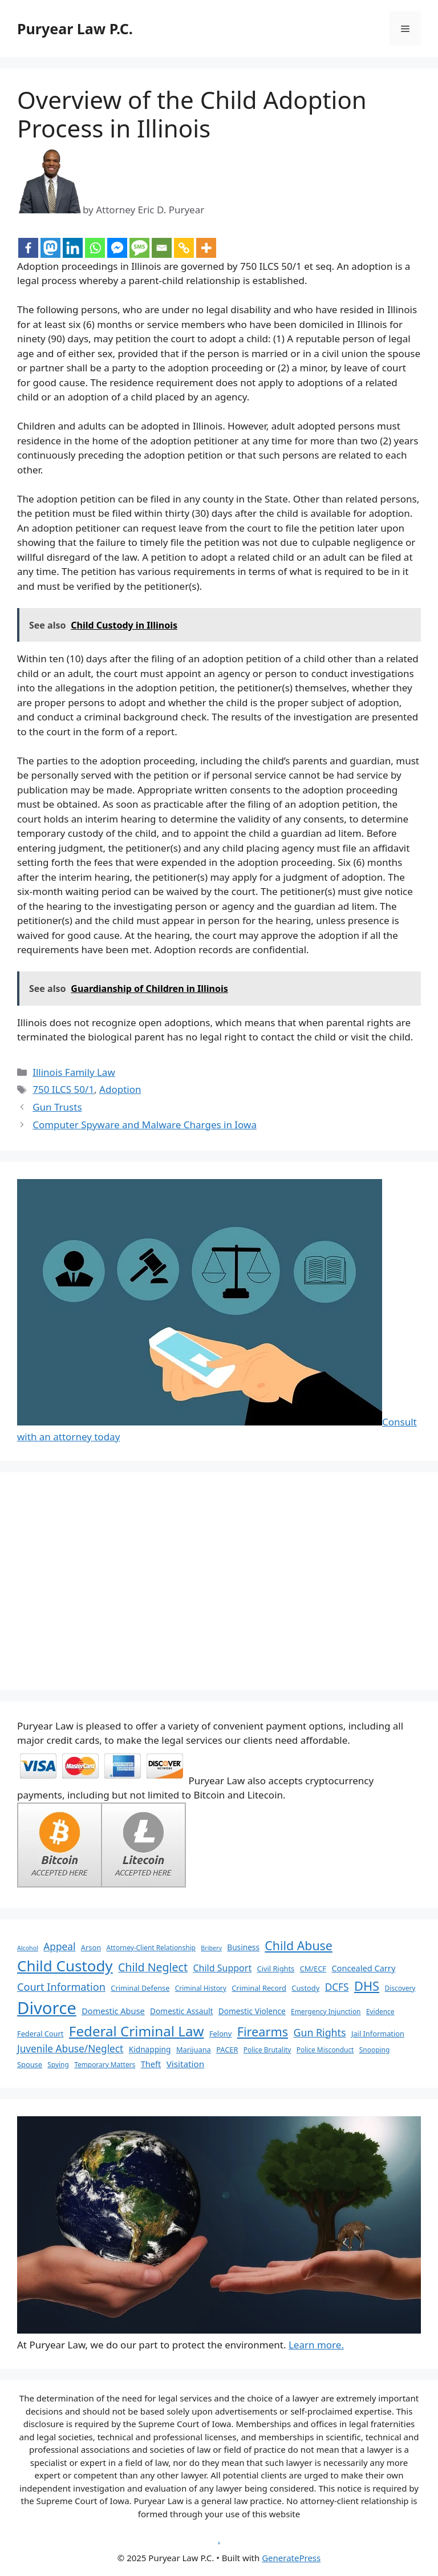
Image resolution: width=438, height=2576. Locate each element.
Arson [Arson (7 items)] (91, 1947)
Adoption (120, 1089)
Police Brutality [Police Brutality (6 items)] (267, 2049)
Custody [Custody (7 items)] (305, 1988)
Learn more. (316, 2344)
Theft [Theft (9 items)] (151, 2063)
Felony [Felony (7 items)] (220, 2033)
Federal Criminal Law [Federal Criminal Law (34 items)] (136, 2031)
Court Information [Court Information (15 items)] (61, 1987)
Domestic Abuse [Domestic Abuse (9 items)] (113, 2010)
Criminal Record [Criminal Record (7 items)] (259, 1988)
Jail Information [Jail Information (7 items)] (377, 2033)
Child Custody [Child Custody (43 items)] (65, 1965)
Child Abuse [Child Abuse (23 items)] (298, 1945)
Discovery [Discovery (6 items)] (400, 1987)
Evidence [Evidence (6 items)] (380, 2011)
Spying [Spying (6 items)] (57, 2064)
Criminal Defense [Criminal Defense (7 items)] (140, 1988)
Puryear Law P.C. (75, 28)
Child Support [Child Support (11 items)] (222, 1968)
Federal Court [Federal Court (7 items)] (40, 2033)
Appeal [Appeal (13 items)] (59, 1946)
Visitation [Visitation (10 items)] (186, 2063)
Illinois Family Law (74, 1072)
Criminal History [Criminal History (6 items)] (200, 1987)
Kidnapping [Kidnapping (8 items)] (150, 2049)
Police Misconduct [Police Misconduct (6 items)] (325, 2049)
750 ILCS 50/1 (63, 1089)
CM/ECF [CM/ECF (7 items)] (313, 1968)
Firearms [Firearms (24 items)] (262, 2031)
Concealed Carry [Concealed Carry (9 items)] (363, 1968)
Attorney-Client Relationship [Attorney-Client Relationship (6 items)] (150, 1947)
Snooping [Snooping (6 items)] (374, 2049)
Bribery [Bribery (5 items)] (211, 1948)
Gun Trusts (57, 1106)
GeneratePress (291, 2557)
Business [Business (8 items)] (243, 1947)
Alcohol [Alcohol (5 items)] (27, 1948)
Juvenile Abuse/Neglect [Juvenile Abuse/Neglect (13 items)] (70, 2048)
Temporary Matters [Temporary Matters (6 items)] (104, 2064)
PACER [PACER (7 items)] (227, 2049)
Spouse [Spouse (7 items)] (29, 2064)
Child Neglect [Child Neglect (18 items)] (153, 1967)
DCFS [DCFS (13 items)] (337, 1987)
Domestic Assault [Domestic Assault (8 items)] (181, 2011)
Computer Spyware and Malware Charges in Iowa (145, 1124)
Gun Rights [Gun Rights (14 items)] (320, 2032)
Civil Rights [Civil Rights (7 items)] (276, 1968)
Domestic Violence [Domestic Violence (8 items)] (252, 2011)
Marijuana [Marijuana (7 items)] (193, 2049)
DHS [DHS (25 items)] (366, 1986)
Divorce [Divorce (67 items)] (46, 2007)
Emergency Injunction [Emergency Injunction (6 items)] (325, 2011)
